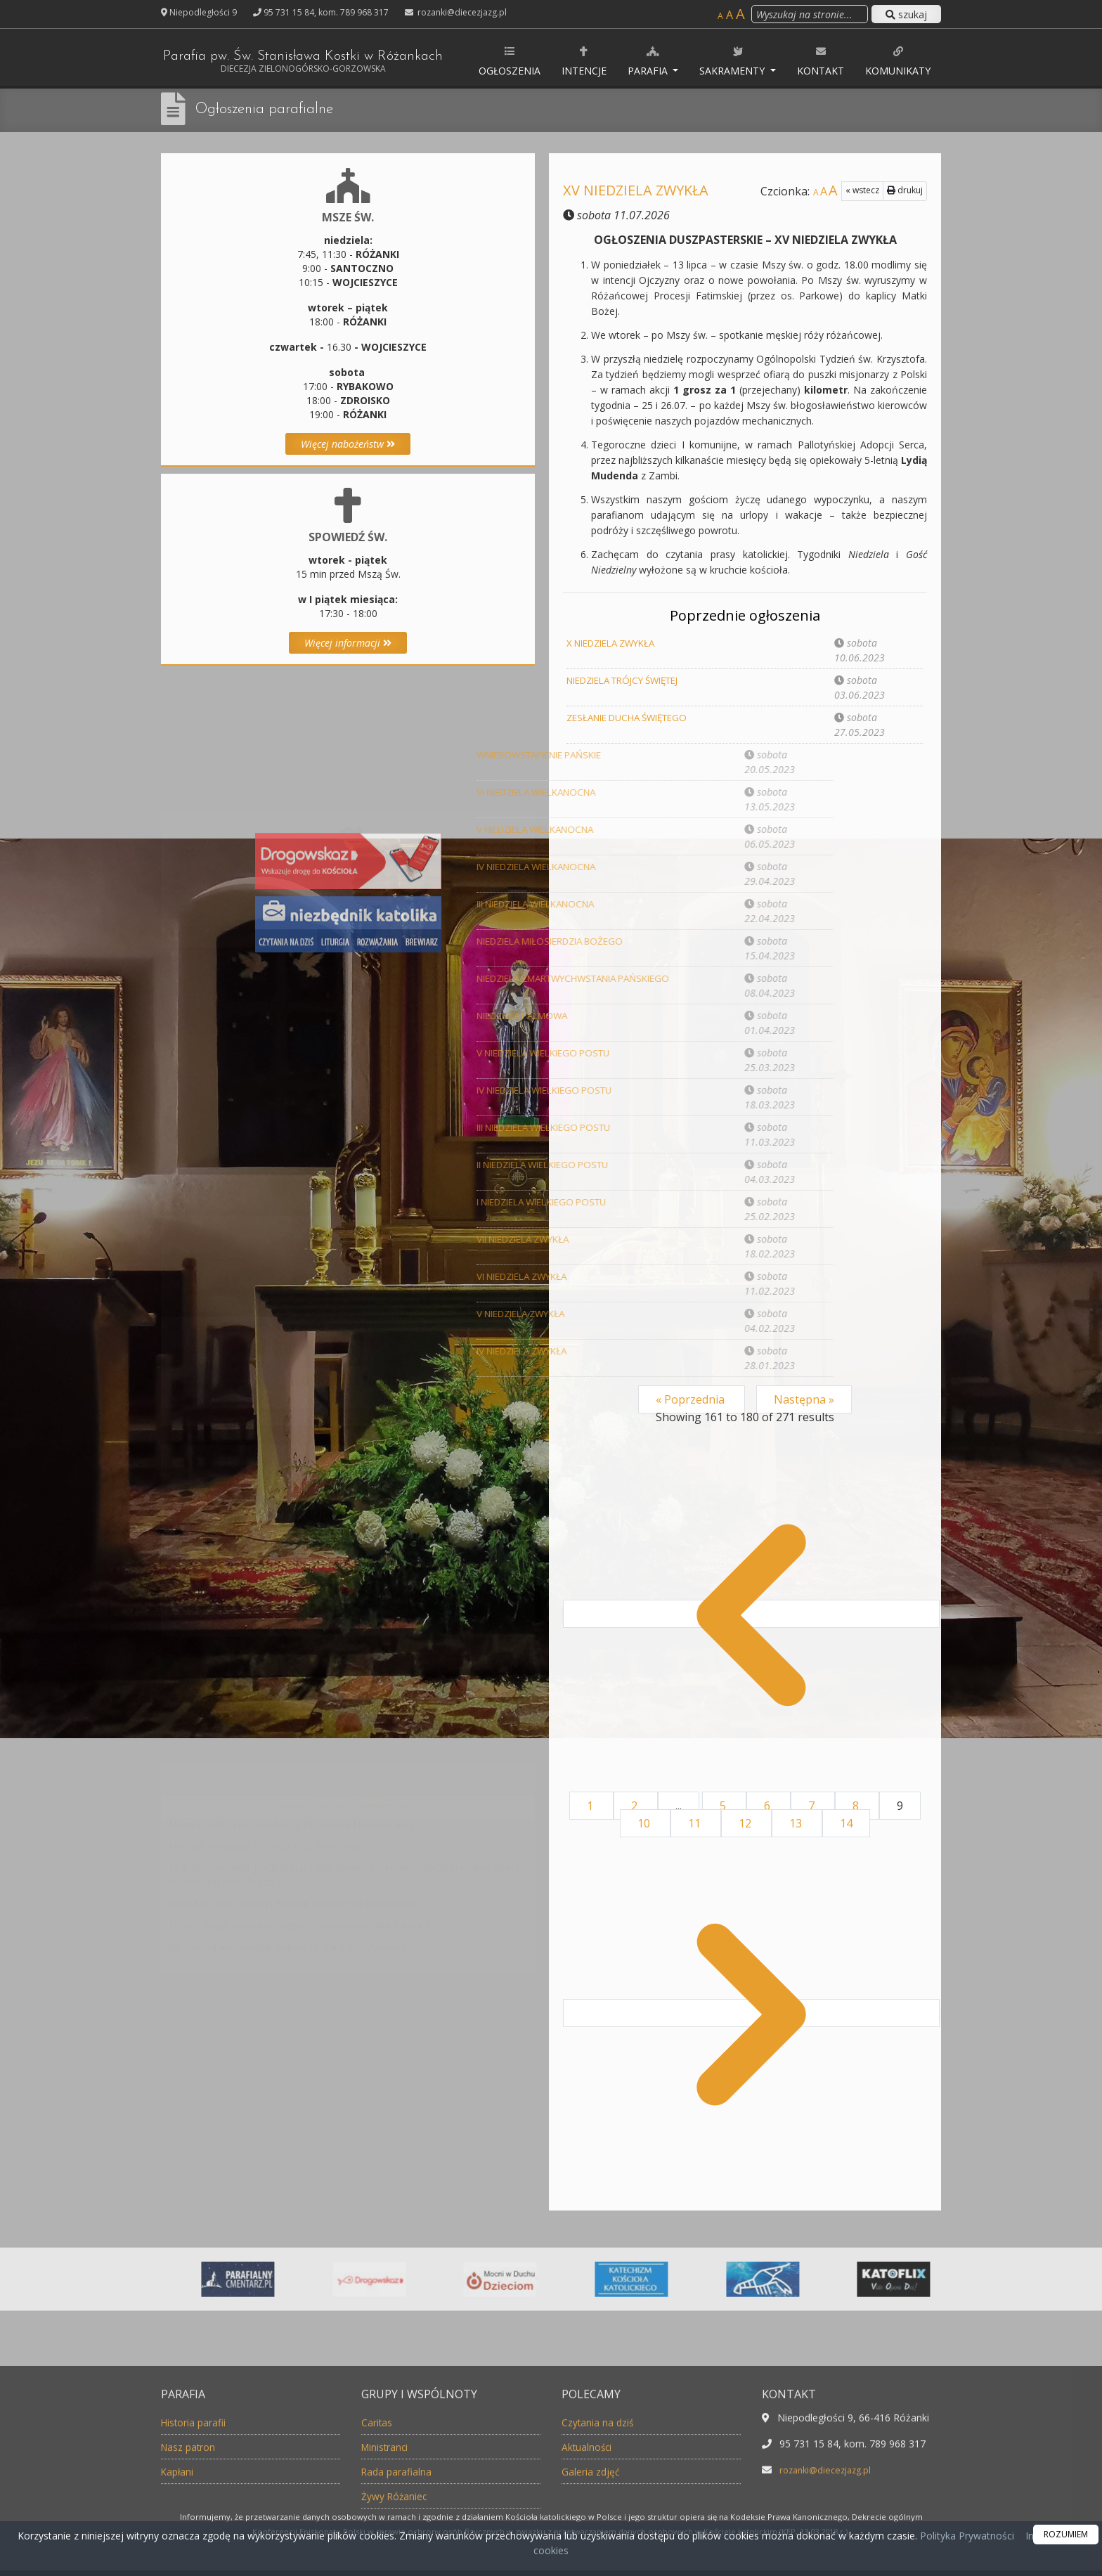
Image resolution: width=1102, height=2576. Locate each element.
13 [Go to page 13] (797, 1823)
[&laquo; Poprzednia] (751, 1614)
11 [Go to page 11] (696, 1823)
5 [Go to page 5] (724, 1805)
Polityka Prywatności (965, 2535)
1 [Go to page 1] (591, 1805)
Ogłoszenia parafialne (272, 109)
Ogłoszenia (546, 60)
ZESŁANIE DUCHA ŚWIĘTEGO (633, 717)
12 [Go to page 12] (746, 1823)
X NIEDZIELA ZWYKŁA (616, 642)
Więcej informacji (347, 642)
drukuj (905, 190)
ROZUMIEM (1066, 2534)
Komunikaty (934, 60)
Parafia (685, 60)
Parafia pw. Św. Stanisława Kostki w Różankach (327, 62)
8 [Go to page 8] (857, 1805)
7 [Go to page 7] (812, 1805)
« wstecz (862, 190)
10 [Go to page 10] (645, 1823)
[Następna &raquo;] (751, 2013)
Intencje (620, 60)
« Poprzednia (691, 1399)
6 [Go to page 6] (768, 1805)
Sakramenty (771, 60)
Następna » (804, 1399)
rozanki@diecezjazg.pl (461, 12)
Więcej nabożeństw (348, 444)
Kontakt (857, 60)
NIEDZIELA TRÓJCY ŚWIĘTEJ (631, 680)
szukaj (906, 14)
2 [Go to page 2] (635, 1805)
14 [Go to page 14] (846, 1823)
